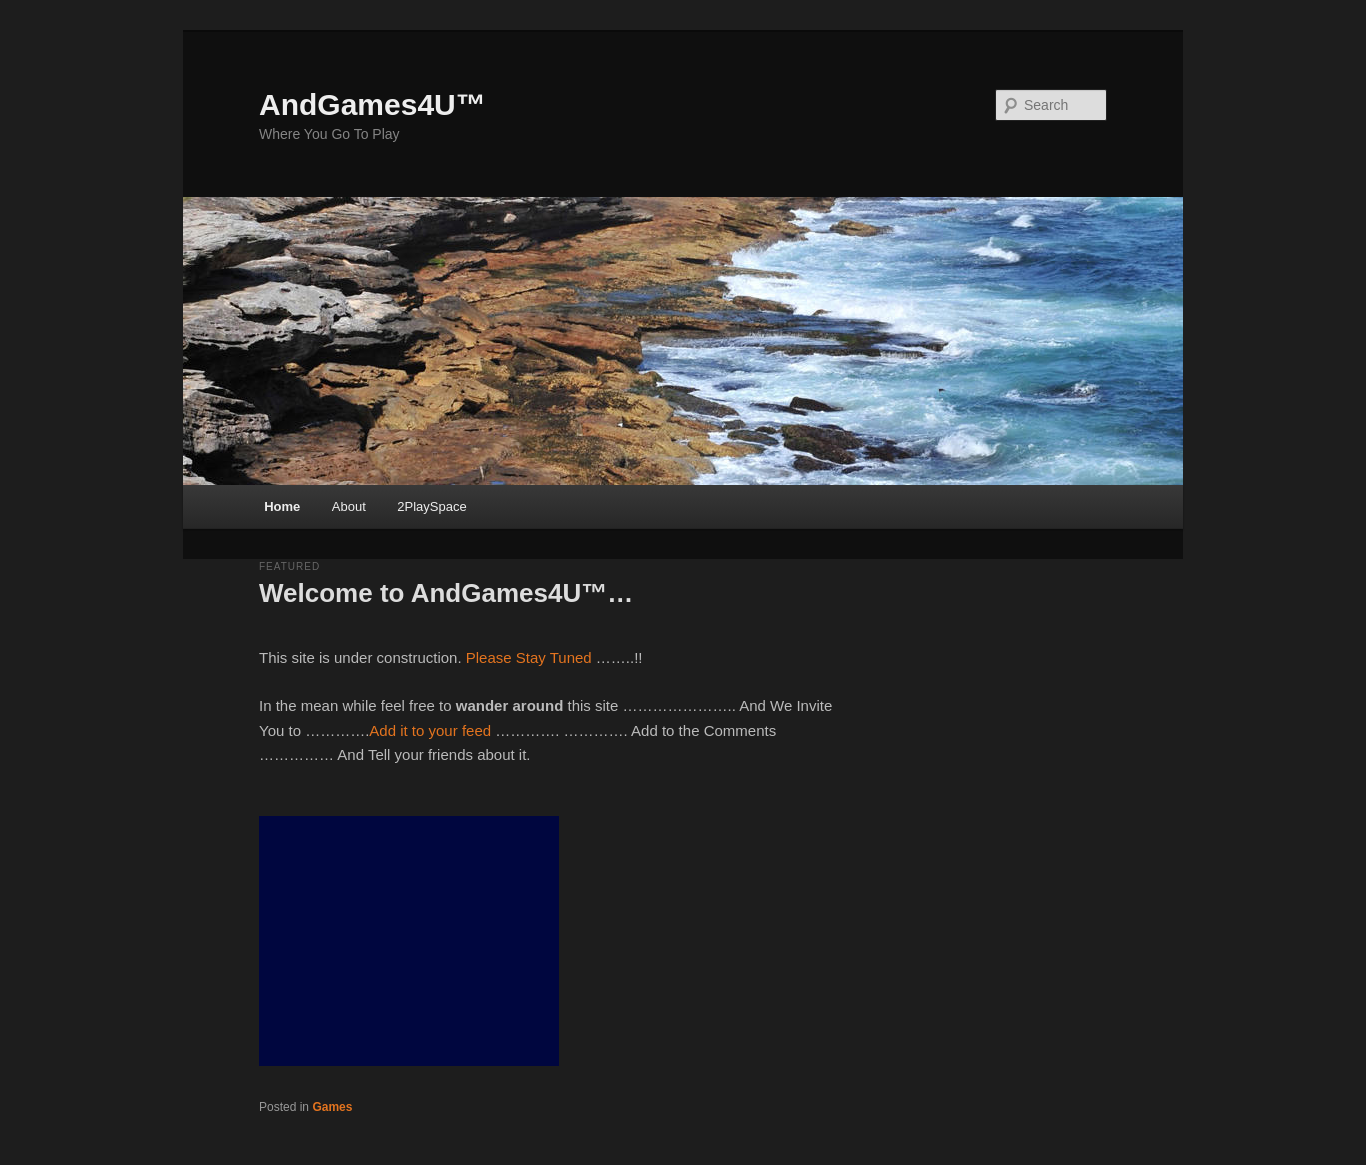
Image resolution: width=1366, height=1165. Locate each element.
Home (282, 506)
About (349, 506)
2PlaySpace (431, 506)
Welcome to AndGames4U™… (446, 593)
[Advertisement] (409, 941)
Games (332, 1107)
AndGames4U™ (372, 104)
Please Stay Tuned (529, 657)
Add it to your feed (430, 730)
